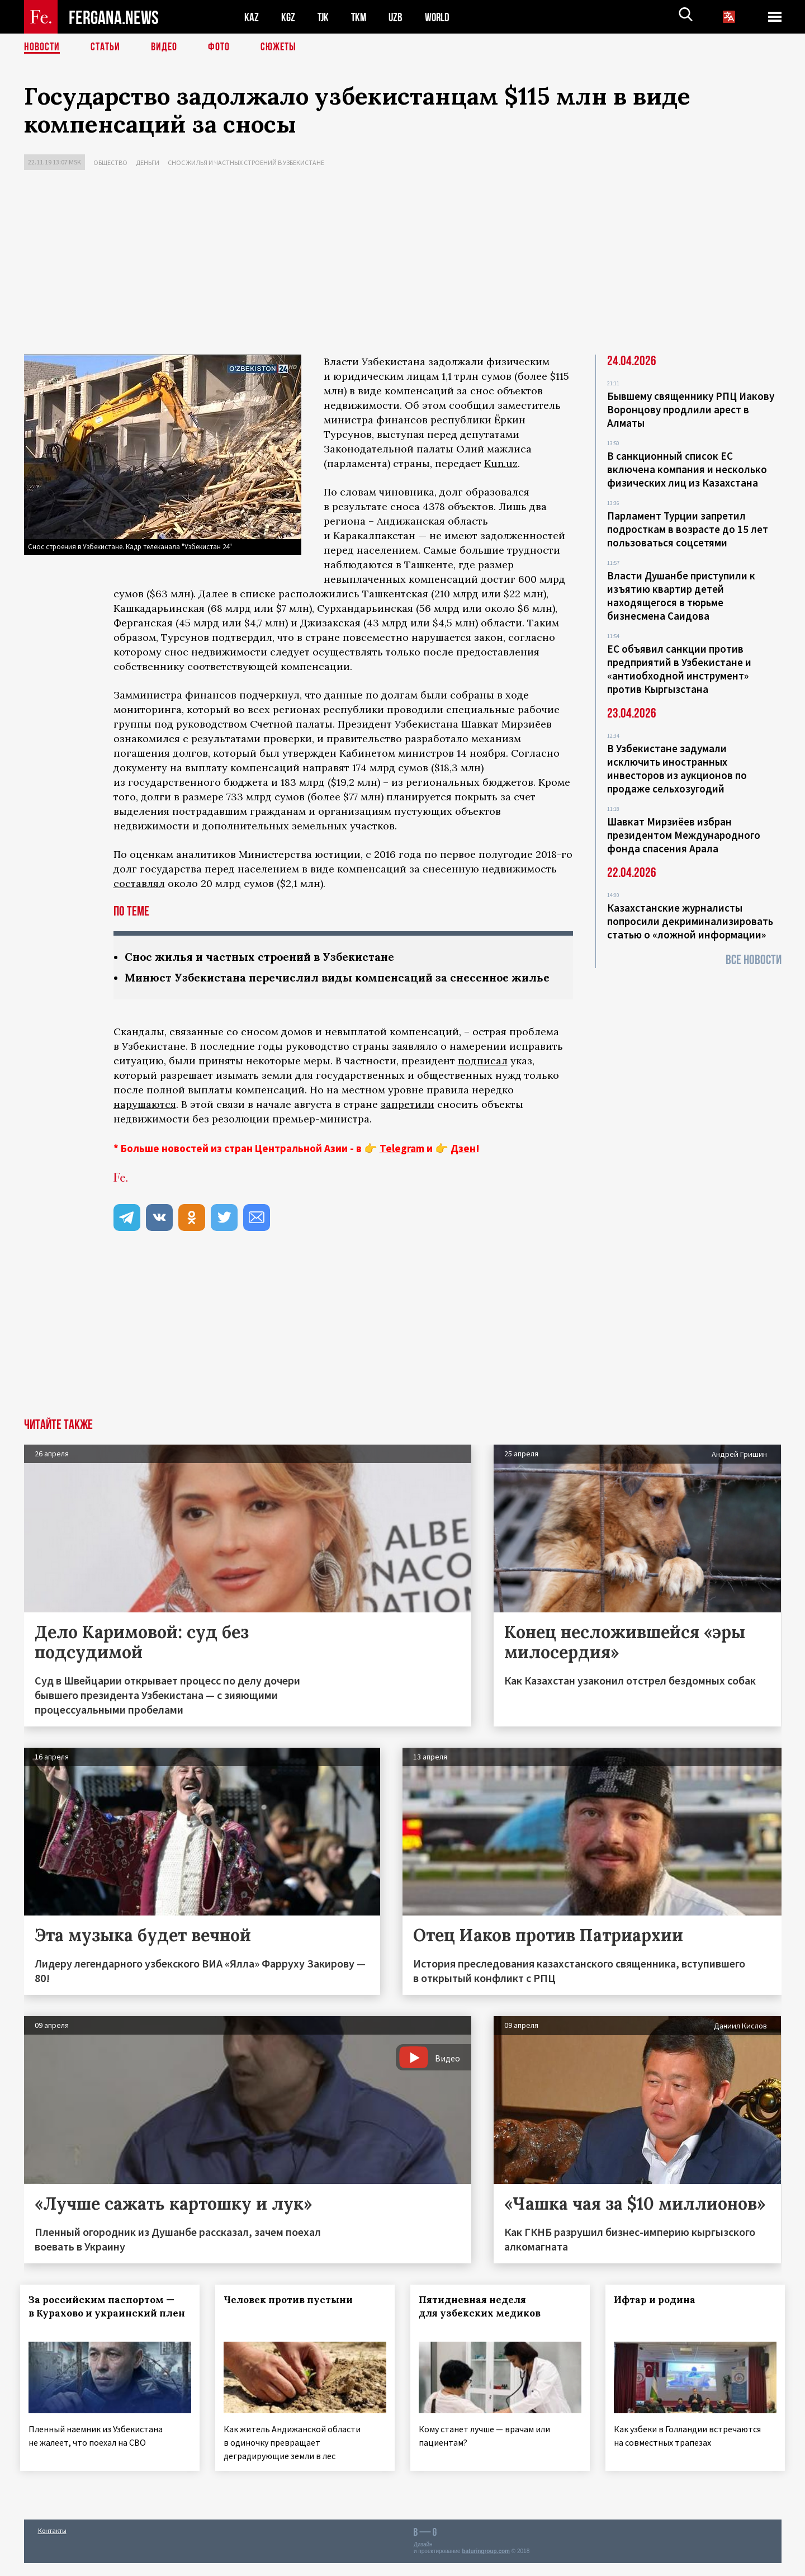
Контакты (52, 2543)
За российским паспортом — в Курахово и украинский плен (105, 2328)
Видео (164, 47)
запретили (407, 1119)
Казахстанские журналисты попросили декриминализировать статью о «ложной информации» (690, 921)
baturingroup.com (486, 2564)
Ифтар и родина (658, 2315)
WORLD (441, 17)
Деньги (147, 162)
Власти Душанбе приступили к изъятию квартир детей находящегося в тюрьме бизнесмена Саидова (681, 595)
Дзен (463, 1163)
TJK (324, 17)
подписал (483, 1075)
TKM (361, 17)
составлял (139, 883)
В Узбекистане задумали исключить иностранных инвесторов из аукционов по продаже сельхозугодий (677, 768)
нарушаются (144, 1119)
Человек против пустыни (291, 2315)
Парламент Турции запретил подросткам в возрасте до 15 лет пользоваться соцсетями (687, 529)
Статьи (105, 47)
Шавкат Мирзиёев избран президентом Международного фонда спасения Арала (683, 835)
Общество (110, 162)
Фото (219, 47)
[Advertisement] (402, 265)
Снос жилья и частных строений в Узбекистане (246, 162)
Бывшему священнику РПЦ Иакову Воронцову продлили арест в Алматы (690, 409)
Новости (42, 47)
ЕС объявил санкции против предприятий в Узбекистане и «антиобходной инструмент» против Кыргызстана (679, 669)
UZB (398, 17)
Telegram (402, 1163)
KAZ (251, 17)
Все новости (754, 960)
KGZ (288, 17)
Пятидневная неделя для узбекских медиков (483, 2321)
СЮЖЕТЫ (278, 47)
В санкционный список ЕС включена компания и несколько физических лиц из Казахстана (687, 469)
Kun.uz (501, 463)
